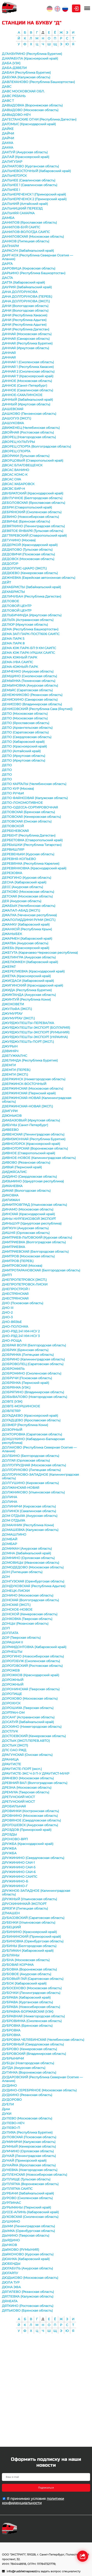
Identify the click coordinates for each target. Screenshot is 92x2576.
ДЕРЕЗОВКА (12, 873)
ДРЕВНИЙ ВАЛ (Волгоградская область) (34, 1783)
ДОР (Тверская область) (21, 1637)
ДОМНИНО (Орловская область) (28, 1558)
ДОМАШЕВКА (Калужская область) (30, 1530)
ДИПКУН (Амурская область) (25, 1228)
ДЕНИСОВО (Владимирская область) (32, 704)
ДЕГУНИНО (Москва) (19, 540)
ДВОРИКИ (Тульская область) (25, 456)
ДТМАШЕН (11, 1913)
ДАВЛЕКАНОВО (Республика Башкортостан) (38, 82)
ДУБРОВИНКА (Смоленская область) (32, 2021)
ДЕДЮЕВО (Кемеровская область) (30, 573)
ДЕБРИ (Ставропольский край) (27, 507)
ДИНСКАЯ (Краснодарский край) (28, 1214)
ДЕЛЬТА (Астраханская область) (27, 620)
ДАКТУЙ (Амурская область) (25, 152)
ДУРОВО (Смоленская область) (27, 2198)
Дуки (6, 2109)
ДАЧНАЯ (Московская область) (27, 334)
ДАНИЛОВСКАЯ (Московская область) (33, 236)
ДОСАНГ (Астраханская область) (28, 1717)
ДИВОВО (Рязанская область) (26, 1162)
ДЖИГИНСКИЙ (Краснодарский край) (32, 985)
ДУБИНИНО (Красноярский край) (29, 1932)
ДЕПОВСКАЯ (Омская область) (27, 821)
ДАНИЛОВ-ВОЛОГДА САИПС (26, 232)
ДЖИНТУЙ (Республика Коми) (26, 999)
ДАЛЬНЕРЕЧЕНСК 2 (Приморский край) (34, 199)
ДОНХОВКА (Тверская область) (27, 1619)
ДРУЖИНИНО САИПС (19, 1876)
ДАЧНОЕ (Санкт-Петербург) (24, 385)
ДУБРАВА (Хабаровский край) (26, 1997)
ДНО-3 (7, 1317)
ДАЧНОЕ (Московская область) (27, 381)
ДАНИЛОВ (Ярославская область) (29, 222)
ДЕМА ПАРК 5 (13, 638)
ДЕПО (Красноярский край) (24, 746)
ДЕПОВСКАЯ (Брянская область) (28, 812)
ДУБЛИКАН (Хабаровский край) (27, 1951)
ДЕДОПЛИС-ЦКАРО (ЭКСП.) (24, 568)
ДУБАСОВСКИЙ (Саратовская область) (33, 1918)
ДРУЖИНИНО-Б (15, 1881)
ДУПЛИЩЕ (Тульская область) (26, 2179)
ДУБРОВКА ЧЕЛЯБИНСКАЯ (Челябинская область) (43, 2040)
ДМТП (7, 1275)
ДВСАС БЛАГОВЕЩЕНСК (22, 465)
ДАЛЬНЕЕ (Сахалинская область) (28, 180)
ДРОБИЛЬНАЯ (14, 1806)
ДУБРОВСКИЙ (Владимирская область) (34, 2054)
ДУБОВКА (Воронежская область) (29, 1969)
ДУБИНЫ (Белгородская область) (29, 1946)
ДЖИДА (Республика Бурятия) (27, 990)
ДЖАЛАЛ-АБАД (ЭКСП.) (21, 910)
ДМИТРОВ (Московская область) (28, 1256)
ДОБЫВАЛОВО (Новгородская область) (34, 1397)
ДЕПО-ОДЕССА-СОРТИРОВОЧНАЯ (30, 807)
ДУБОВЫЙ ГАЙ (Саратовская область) (32, 1979)
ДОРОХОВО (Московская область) (30, 1698)
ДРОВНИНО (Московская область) (30, 1816)
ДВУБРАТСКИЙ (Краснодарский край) (32, 493)
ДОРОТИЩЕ (12, 1694)
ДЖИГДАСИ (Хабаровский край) (28, 981)
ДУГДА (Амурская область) (23, 2068)
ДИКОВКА (10, 1195)
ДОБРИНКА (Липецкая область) (28, 1355)
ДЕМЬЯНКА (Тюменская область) (28, 681)
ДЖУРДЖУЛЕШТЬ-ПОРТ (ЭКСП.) (28, 1042)
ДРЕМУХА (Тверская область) (25, 1792)
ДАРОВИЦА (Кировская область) (28, 268)
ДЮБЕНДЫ (11, 2264)
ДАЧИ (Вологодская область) (25, 306)
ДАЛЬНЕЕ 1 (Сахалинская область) (29, 185)
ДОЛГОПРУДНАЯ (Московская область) (34, 1465)
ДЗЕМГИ (9, 1065)
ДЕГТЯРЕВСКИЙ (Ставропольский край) (34, 535)
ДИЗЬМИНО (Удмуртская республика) (33, 1181)
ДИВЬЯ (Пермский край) (22, 1167)
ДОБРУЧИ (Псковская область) (27, 1378)
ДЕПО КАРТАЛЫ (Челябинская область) (34, 784)
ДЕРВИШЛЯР (13, 849)
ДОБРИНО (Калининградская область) (33, 1359)
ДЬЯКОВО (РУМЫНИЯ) (20, 2249)
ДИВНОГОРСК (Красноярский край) (31, 1144)
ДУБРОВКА (11, 2030)
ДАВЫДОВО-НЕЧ (16, 115)
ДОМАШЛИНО (14, 1534)
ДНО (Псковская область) (22, 1303)
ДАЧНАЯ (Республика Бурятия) (27, 343)
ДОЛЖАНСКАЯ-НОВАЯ (20, 1488)
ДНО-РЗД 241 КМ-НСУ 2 (21, 1331)
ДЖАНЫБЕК (12, 934)
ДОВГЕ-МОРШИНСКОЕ (21, 1406)
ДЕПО (7, 765)
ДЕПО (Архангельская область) (27, 728)
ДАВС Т (8, 101)
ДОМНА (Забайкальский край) (26, 1553)
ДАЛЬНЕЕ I (11, 190)
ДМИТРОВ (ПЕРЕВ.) (17, 1261)
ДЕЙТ (6, 582)
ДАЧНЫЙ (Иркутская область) (26, 404)
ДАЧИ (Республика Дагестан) (25, 329)
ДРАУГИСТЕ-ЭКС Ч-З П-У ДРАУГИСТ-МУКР (35, 1773)
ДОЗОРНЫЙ (12, 1430)
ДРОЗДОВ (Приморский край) (26, 1830)
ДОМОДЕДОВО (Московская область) (33, 1567)
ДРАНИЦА (10, 1759)
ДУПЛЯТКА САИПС (17, 2189)
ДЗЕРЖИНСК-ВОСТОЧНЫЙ (24, 1084)
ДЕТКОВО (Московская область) (28, 892)
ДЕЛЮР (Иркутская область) (25, 624)
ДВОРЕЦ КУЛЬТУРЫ (18, 442)
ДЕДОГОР (10, 564)
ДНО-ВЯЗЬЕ (12, 1322)
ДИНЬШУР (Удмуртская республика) (31, 1223)
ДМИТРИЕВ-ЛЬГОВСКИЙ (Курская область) (37, 1237)
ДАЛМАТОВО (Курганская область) (30, 166)
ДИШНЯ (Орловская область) (26, 1233)
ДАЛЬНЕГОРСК (14, 176)
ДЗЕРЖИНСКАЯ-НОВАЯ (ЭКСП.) (27, 1106)
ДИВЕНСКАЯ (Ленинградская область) (33, 1134)
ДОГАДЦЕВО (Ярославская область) (31, 1420)
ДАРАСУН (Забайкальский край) (28, 250)
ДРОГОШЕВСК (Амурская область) (30, 1825)
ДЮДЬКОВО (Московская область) (30, 2278)
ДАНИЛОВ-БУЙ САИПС (21, 227)
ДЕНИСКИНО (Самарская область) (30, 699)
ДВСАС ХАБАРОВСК (18, 484)
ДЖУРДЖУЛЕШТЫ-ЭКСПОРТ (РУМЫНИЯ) (35, 1032)
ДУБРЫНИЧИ (13, 2058)
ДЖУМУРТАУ (12, 1013)
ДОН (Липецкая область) (22, 1572)
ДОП (6, 1628)
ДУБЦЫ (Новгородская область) (28, 2063)
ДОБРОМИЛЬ (13, 1369)
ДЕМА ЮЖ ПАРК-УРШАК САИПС (28, 653)
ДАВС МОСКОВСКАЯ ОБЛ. (23, 91)
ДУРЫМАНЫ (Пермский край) (26, 2207)
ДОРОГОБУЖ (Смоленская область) (31, 1661)
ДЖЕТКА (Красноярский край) (26, 976)
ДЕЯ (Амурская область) (21, 901)
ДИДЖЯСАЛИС (14, 1172)
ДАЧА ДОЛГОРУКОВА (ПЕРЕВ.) (27, 296)
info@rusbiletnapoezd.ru (24, 2571)
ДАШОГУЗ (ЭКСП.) (16, 418)
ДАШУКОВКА (13, 423)
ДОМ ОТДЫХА (13, 1520)
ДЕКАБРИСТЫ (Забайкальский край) (31, 587)
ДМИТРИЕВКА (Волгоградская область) (34, 1242)
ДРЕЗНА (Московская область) (26, 1787)
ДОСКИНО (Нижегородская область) (31, 1727)
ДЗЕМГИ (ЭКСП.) (15, 1074)
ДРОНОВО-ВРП (15, 1839)
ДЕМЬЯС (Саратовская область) (27, 690)
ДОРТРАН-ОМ (13, 1712)
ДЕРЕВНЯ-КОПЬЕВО (19, 859)
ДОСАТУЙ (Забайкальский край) (28, 1722)
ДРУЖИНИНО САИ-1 (18, 1862)
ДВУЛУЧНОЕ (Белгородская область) (32, 498)
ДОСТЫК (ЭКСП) (15, 1745)
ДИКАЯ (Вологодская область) (26, 1191)
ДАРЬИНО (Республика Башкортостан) (33, 273)
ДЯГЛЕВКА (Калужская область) (27, 2296)
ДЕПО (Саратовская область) (25, 732)
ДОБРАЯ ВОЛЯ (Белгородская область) (34, 1345)
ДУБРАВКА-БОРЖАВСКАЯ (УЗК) (27, 2011)
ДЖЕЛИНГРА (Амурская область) (29, 957)
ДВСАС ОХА (11, 479)
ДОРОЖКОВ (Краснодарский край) (30, 1675)
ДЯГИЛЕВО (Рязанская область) (28, 2292)
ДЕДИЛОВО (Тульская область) (27, 549)
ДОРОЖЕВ (11, 1670)
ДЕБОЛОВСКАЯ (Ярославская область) (33, 503)
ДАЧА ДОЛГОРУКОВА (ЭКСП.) (26, 301)
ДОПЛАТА (10, 1633)
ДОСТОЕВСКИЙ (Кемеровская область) (34, 1736)
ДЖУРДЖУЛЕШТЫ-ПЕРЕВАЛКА (28, 1023)
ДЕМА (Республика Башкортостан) (30, 629)
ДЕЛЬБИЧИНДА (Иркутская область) (31, 615)
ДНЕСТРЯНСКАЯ (15, 1294)
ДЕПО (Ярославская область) (25, 723)
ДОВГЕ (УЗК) (12, 1401)
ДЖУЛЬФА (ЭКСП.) (17, 1009)
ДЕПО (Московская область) (25, 713)
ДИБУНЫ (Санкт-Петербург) (25, 1125)
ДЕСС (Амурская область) (22, 887)
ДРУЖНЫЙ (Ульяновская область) (29, 1899)
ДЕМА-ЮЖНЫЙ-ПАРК (20, 667)
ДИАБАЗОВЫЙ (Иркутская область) (31, 1120)
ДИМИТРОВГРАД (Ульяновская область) (34, 1205)
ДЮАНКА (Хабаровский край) (26, 2259)
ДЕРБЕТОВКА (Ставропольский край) (32, 840)
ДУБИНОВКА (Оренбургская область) (32, 1941)
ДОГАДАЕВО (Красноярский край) (30, 1415)
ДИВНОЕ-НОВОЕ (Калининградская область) (39, 1158)
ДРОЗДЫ (9, 1834)
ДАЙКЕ (8, 129)
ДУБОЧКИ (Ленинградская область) (31, 1993)
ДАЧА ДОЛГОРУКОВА (20, 292)
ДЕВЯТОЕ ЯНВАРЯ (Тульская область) (32, 531)
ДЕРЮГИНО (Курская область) (26, 877)
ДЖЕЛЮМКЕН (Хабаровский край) (30, 962)
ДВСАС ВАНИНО (15, 470)
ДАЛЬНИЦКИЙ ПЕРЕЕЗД (22, 208)
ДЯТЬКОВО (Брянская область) (27, 2310)
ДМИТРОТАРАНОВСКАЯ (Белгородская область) (41, 1270)
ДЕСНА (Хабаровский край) (24, 882)
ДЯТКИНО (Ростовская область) (27, 2306)
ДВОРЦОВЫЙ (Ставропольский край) (32, 460)
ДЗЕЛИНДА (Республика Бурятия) (30, 1060)
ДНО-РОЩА (12, 1340)
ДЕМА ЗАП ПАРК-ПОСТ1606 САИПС (31, 634)
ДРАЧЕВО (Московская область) (28, 1778)
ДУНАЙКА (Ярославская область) (29, 2165)
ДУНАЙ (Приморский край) (24, 2160)
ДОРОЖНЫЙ (12, 1680)
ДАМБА (8, 218)
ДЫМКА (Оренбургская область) (28, 2231)
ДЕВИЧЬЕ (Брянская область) (26, 521)
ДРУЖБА (9, 1848)
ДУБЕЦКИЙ (11, 1927)
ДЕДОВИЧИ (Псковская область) (28, 554)
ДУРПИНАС (11, 2203)
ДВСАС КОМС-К (14, 474)
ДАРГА (7, 264)
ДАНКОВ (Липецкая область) (25, 241)
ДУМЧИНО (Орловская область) (28, 2151)
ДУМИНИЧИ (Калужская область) (28, 2142)
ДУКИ (6, 2114)
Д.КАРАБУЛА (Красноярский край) (30, 58)
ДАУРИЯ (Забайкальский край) (27, 287)
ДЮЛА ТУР (10, 2282)
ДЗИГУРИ (10, 1111)
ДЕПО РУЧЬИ (13, 793)
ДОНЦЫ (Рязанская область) (25, 1623)
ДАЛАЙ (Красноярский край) (25, 157)
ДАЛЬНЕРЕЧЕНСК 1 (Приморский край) (34, 194)
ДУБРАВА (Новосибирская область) (31, 2007)
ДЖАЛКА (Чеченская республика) (29, 915)
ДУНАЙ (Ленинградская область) (29, 2156)
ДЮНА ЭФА (11, 2287)
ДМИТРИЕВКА (13, 1247)
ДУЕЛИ (8, 2104)
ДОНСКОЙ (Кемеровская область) (29, 1614)
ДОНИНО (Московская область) (27, 1595)
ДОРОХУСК (11, 1703)
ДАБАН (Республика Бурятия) (26, 72)
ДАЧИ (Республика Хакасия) (24, 315)
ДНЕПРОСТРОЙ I (16, 1289)
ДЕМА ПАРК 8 (13, 643)
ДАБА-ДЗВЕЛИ (14, 68)
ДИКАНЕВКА (12, 1186)
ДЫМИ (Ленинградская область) (28, 2226)
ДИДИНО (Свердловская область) (29, 1176)
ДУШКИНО (11, 2221)
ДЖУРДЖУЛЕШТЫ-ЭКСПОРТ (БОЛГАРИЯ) (36, 1027)
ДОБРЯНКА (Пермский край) (25, 1383)
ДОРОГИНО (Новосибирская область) (33, 1656)
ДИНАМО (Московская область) (27, 1209)
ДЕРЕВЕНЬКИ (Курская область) (28, 854)
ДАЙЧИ (8, 133)
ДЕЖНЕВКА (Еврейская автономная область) (38, 578)
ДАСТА (7, 278)
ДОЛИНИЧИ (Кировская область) (29, 1506)
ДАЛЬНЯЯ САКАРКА (18, 213)
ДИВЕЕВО (10, 1130)
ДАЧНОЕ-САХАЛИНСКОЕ (22, 395)
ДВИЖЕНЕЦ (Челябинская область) (31, 428)
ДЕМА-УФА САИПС (17, 662)
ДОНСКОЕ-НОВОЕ (17, 1609)
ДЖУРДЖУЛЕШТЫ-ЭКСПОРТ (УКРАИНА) (35, 1037)
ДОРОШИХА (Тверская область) (27, 1708)
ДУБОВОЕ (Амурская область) (26, 1974)
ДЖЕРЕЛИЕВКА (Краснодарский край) (33, 971)
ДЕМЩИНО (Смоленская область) (29, 676)
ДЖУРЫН (10, 1046)
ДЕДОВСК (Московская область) (28, 559)
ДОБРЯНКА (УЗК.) (16, 1387)
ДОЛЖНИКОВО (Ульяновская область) (33, 1492)
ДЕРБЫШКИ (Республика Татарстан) (31, 845)
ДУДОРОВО (12, 2099)
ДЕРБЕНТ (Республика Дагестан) (28, 835)
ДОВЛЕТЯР (11, 1411)
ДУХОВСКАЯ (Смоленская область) (30, 2217)
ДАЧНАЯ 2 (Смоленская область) (28, 371)
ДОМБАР (9, 1544)
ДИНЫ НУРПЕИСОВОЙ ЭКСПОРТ (29, 1219)
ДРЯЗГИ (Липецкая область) (25, 1908)
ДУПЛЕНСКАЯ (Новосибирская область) (34, 2174)
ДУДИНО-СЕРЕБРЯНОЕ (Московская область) (39, 2090)
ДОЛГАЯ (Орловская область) (26, 1460)
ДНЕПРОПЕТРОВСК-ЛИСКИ (24, 1284)
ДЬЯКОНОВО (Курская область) (27, 2254)
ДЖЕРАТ (9, 967)
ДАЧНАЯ (9, 353)
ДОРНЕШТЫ (12, 1652)
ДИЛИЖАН (11, 1200)
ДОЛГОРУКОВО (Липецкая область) (31, 1470)
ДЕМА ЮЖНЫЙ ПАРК (19, 657)
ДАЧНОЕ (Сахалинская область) (27, 390)
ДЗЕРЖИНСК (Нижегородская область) (33, 1079)
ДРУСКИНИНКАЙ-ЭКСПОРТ (24, 1904)
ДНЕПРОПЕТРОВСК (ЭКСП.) (24, 1280)
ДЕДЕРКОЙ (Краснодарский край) (30, 545)
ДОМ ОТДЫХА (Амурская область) (29, 1516)
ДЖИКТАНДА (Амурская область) (29, 995)
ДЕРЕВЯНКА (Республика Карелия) (30, 863)
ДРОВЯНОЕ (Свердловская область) (31, 1820)
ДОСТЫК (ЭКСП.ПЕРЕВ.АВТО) (26, 1741)
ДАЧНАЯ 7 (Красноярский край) (27, 376)
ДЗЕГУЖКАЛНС (14, 1056)
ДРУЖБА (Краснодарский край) (27, 1844)
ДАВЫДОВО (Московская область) (30, 110)
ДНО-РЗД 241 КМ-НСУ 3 (21, 1336)
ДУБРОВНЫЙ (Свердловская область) (33, 2044)
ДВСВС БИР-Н (13, 489)
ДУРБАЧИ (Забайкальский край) (28, 2193)
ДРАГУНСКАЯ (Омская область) (27, 1755)
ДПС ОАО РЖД (14, 1750)
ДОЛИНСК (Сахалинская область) (29, 1511)
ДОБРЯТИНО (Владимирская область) (33, 1392)
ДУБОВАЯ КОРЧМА (18, 1965)
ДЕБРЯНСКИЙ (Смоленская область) (31, 512)
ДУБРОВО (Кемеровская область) (29, 2049)
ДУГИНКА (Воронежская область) (29, 2072)
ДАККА (7, 143)
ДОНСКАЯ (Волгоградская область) (30, 1600)
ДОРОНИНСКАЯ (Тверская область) (31, 1689)
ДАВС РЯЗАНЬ (13, 96)
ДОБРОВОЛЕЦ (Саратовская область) (32, 1364)
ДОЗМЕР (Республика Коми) (25, 1425)
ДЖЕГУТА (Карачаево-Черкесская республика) (40, 952)
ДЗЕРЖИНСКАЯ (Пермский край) (29, 1093)
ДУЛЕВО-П (11, 2128)
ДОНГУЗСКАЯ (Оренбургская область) (33, 1581)
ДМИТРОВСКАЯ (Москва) (22, 1265)
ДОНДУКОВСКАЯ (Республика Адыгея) (33, 1586)
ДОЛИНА (9, 1497)
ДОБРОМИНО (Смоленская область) (31, 1373)
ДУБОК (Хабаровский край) (24, 1983)
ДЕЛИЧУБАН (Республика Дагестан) (31, 596)
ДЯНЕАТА (10, 2301)
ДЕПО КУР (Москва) (18, 788)
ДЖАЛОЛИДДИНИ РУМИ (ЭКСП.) (28, 920)
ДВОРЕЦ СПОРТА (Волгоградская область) (36, 446)
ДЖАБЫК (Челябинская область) (28, 906)
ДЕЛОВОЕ (10, 601)
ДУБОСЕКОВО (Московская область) (32, 1988)
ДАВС (6, 86)
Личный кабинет (76, 8)
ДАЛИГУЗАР (12, 161)
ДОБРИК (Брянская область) (25, 1350)
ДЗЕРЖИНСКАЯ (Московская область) (32, 1088)
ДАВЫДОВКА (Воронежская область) (32, 105)
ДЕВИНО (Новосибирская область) (30, 517)
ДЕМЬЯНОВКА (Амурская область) (30, 685)
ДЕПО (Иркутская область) (23, 756)
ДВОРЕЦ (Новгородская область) (29, 437)
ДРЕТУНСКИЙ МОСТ (18, 1797)
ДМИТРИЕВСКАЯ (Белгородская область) (35, 1251)
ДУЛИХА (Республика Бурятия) (27, 2132)
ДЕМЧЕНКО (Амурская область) (27, 671)
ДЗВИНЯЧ (10, 1051)
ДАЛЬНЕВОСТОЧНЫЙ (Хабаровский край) (36, 171)
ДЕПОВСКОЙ (13, 826)
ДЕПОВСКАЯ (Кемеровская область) (31, 817)
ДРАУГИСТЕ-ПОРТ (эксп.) (22, 1769)
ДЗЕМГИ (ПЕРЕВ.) (16, 1070)
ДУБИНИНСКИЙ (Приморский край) (31, 1936)
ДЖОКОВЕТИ (13, 1004)
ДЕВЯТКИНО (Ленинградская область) (33, 526)
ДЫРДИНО (11, 2240)
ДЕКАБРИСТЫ (13, 592)
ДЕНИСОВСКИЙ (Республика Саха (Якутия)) (37, 709)
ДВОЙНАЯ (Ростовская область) (28, 432)
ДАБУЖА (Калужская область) (26, 77)
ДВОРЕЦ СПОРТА (16, 451)
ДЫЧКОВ (9, 2245)
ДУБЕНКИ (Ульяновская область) (28, 1922)
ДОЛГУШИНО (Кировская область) (30, 1483)
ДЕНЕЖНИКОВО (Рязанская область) (32, 695)
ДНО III (7, 1308)
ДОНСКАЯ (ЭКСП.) (16, 1605)
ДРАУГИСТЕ (11, 1764)
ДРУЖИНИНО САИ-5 (18, 1867)
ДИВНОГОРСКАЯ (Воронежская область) (35, 1148)
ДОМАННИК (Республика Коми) (28, 1525)
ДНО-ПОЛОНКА (15, 1326)
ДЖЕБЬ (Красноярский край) (25, 948)
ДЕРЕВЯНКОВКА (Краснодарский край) (34, 868)
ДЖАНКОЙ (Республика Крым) (27, 929)
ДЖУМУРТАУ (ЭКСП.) (18, 1018)
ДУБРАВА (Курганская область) (27, 2002)
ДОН (6, 1577)
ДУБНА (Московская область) (26, 1960)
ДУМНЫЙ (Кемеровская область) (29, 2146)
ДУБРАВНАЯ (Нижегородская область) (33, 2016)
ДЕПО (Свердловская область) (26, 737)
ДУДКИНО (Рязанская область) (27, 2095)
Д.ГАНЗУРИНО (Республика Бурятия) (32, 54)
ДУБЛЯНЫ (10, 1955)
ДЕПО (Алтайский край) (21, 751)
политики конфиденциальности (33, 2501)
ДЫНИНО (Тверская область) (25, 2235)
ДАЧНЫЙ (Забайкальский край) (27, 399)
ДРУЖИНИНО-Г (15, 1886)
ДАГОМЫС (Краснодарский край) (29, 124)
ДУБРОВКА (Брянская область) (27, 2025)
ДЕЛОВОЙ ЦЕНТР (16, 606)
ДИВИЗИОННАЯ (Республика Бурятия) (33, 1139)
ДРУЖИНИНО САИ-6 (19, 1872)
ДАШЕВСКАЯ (12, 409)
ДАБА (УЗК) (11, 63)
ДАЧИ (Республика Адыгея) (24, 320)
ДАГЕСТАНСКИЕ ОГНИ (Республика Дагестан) (39, 119)
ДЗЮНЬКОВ (12, 1116)
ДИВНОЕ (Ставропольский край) (28, 1153)
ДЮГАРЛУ (10, 2273)
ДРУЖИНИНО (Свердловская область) (33, 1858)
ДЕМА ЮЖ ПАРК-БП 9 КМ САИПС (29, 648)
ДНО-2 (7, 1312)
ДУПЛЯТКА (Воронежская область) (30, 2184)
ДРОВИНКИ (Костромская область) (30, 1811)
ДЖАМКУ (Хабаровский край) (26, 924)
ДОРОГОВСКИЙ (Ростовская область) (32, 1666)
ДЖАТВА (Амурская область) (25, 943)
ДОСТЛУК (10, 1731)
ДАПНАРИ (10, 246)
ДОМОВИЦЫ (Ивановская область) (30, 1563)
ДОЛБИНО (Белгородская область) (30, 1456)
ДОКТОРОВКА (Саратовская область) (32, 1434)
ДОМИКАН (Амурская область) (27, 1548)
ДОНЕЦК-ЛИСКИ (16, 1591)
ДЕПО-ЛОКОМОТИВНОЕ (22, 803)
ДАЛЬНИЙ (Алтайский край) (25, 204)
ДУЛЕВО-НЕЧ (13, 2123)
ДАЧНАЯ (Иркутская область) (25, 348)
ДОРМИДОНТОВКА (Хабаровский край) (34, 1647)
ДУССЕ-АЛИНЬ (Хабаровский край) (30, 2212)
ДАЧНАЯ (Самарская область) (26, 339)
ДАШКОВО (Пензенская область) (29, 414)
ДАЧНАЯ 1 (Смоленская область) (28, 362)
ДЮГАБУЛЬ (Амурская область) (27, 2268)
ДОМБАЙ (9, 1539)
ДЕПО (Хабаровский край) (23, 742)
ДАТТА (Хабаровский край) (23, 282)
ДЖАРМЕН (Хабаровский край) (27, 938)
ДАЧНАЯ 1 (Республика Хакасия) (28, 367)
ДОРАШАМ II (12, 1642)
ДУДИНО (9, 2085)
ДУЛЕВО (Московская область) (27, 2118)
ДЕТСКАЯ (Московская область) (27, 896)
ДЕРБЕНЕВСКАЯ (15, 831)
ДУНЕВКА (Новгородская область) (29, 2170)
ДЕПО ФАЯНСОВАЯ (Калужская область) (35, 798)
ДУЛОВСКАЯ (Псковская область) (29, 2137)
